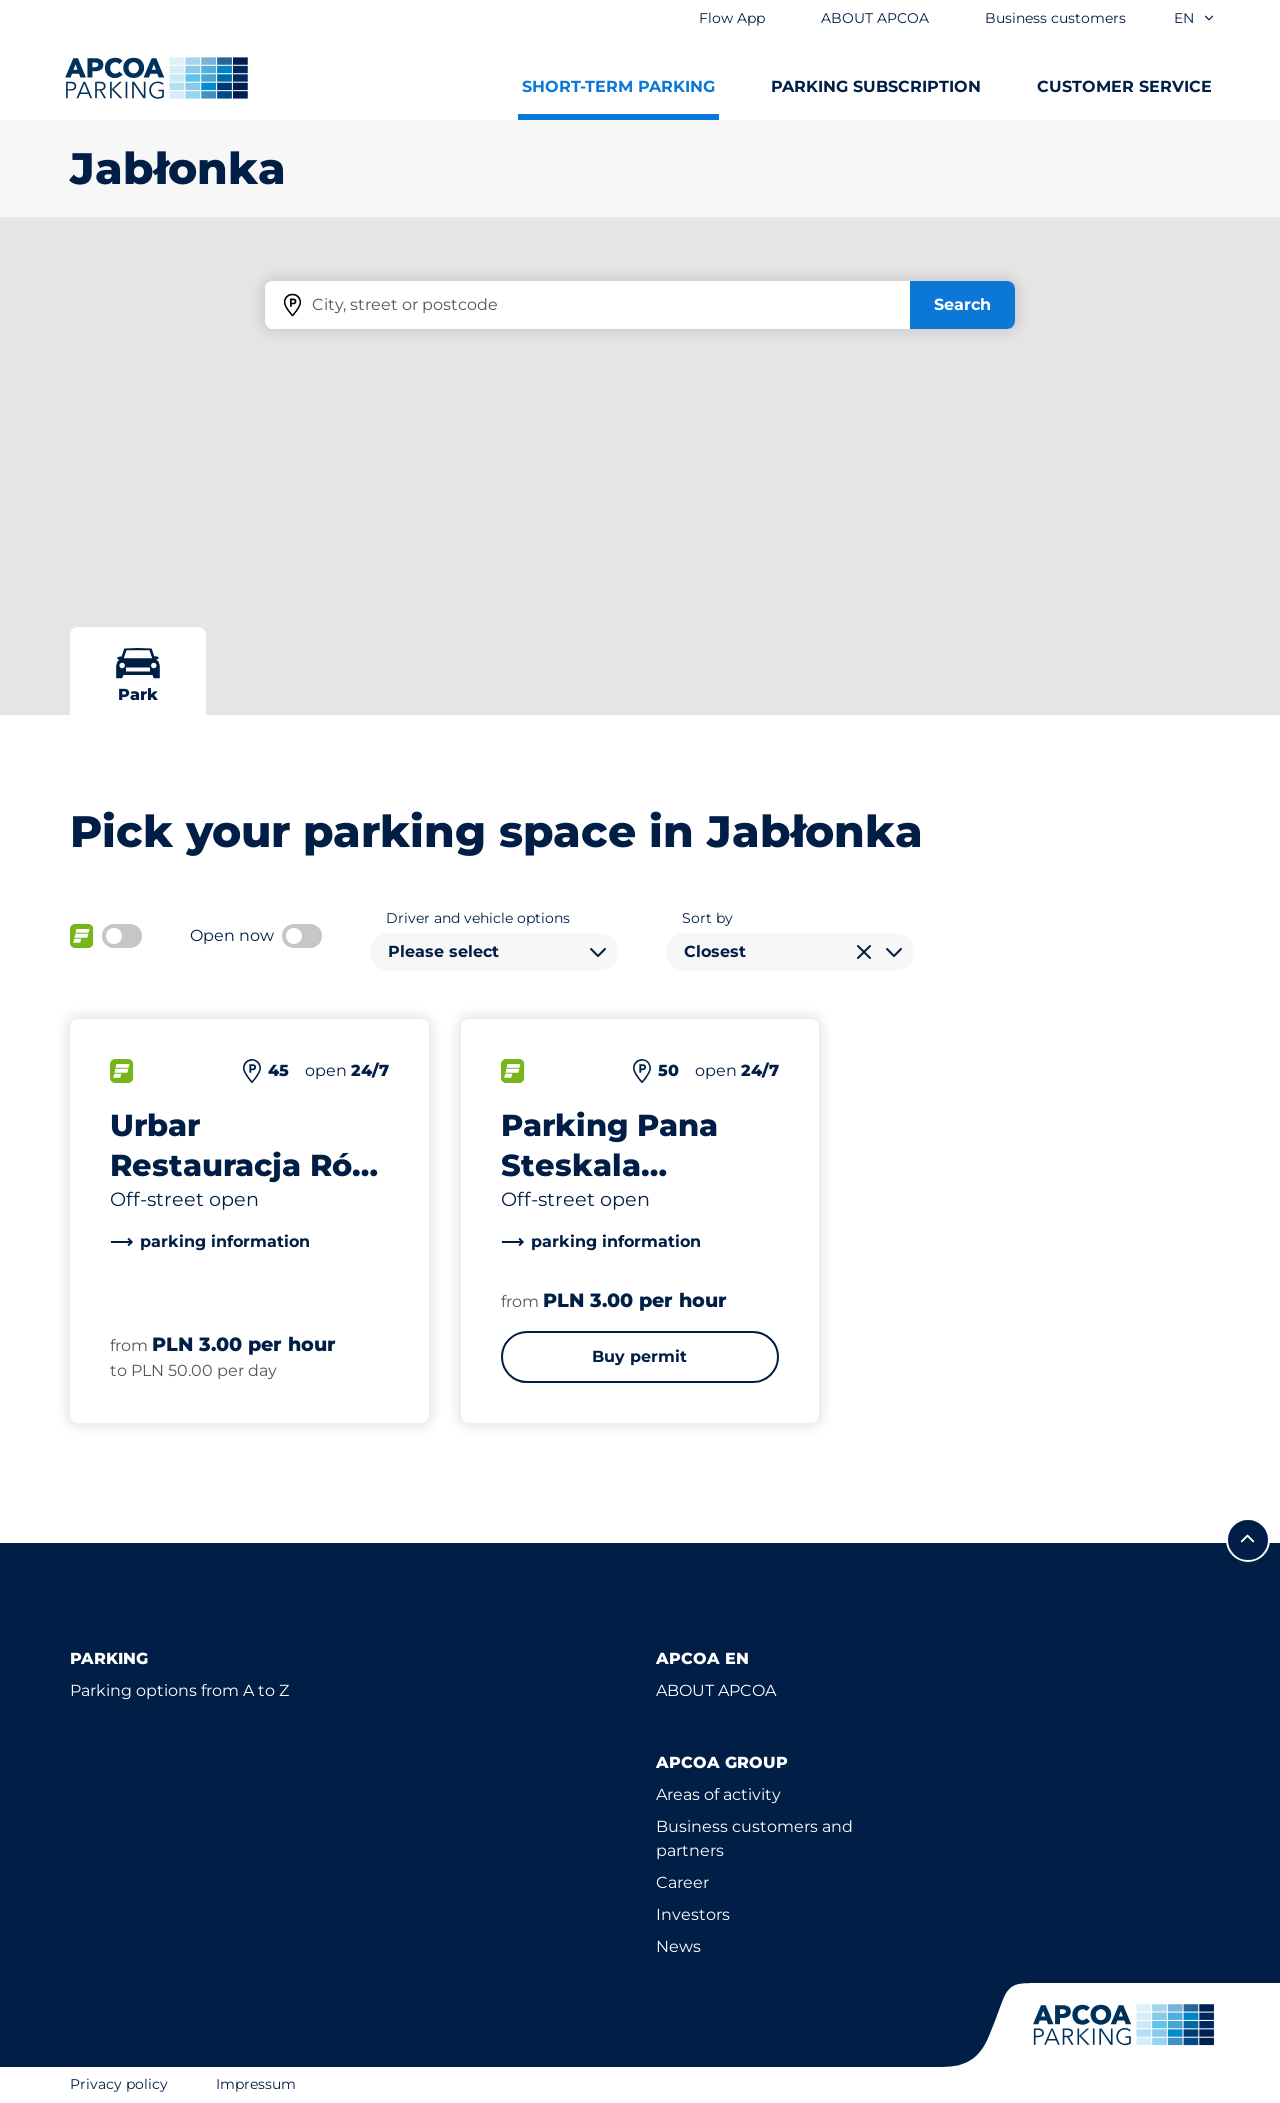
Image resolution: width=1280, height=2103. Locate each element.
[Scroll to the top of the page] (1248, 1540)
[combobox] (494, 952)
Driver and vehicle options (478, 918)
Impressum (256, 2084)
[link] (210, 1242)
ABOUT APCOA (716, 1690)
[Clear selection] (864, 952)
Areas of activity (718, 1794)
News (678, 1946)
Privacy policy (119, 2084)
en (1195, 18)
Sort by (707, 918)
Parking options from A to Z (179, 1690)
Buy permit (639, 1356)
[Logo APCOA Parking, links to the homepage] (156, 78)
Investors (693, 1914)
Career (682, 1882)
